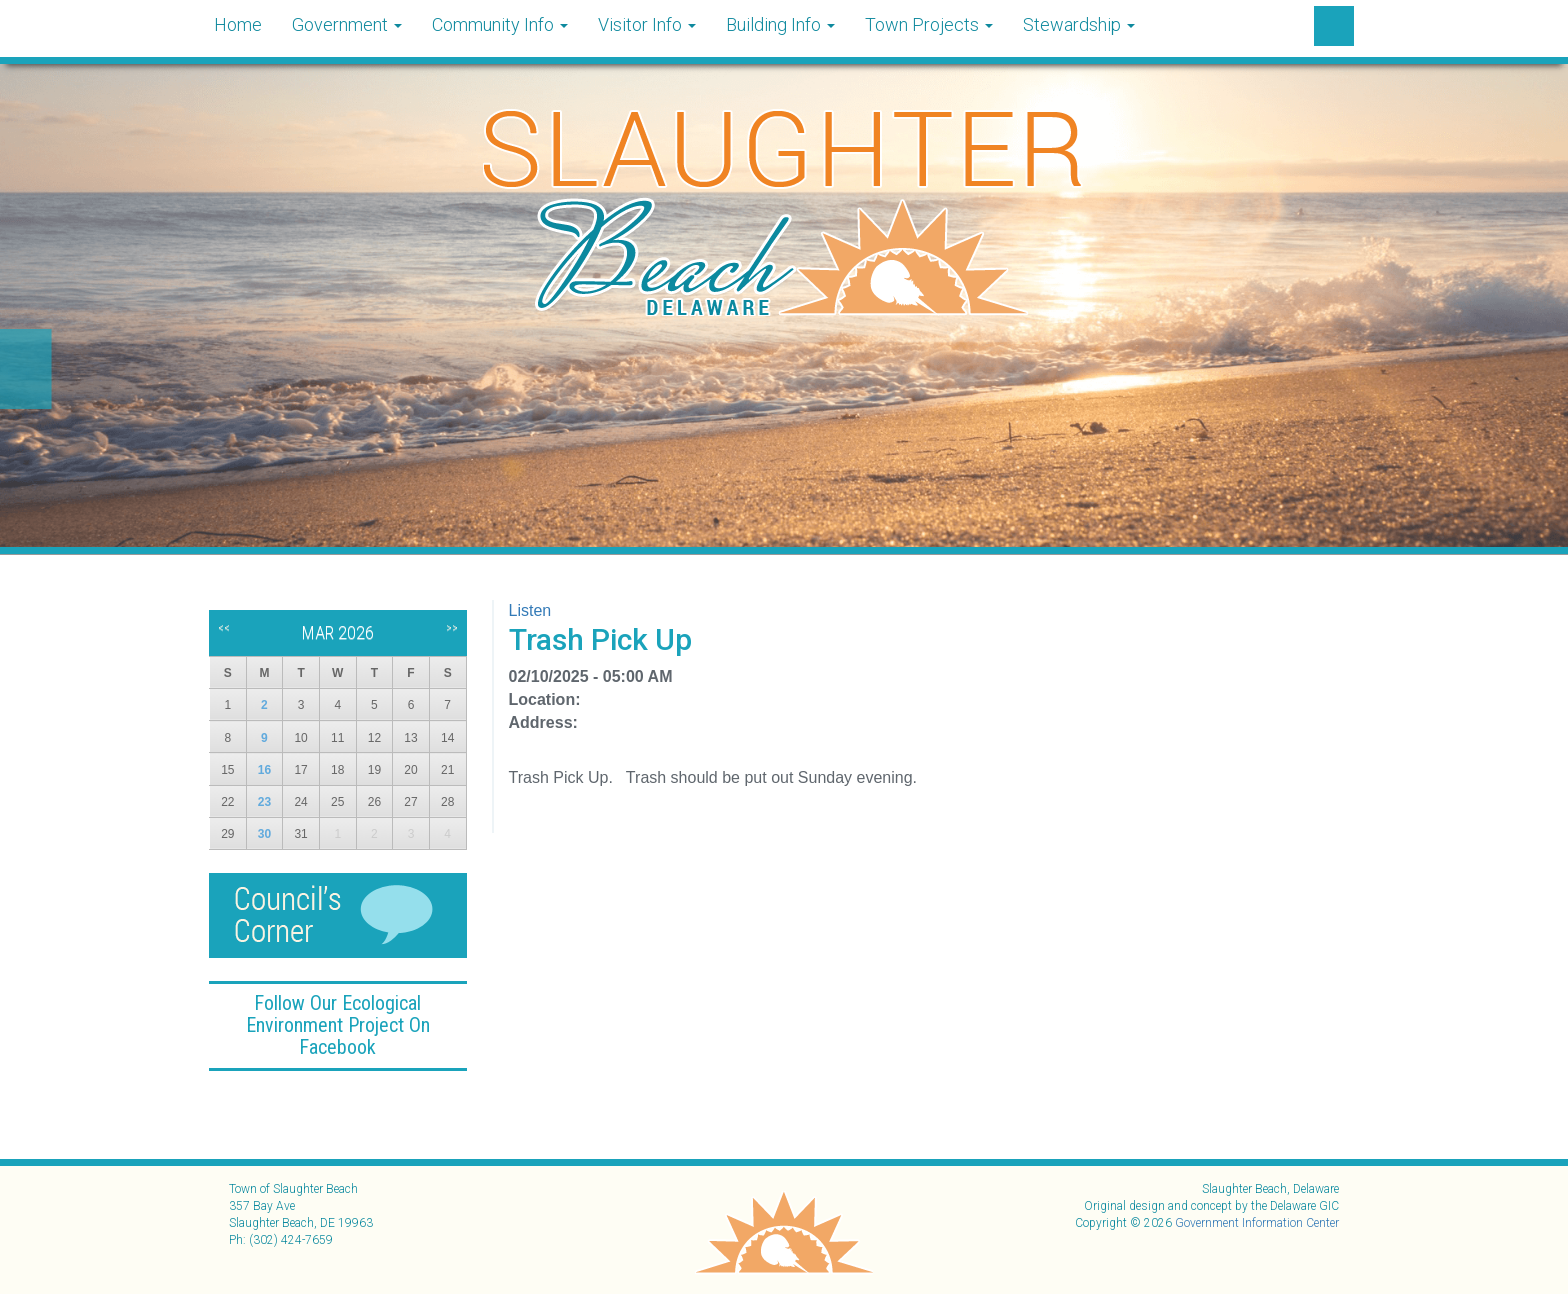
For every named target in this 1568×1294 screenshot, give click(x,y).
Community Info (500, 24)
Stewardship (1079, 24)
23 (264, 802)
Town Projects (929, 24)
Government (347, 24)
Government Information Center (1257, 1223)
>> (452, 628)
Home (238, 24)
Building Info (780, 24)
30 (264, 834)
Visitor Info (647, 24)
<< (224, 628)
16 (264, 770)
